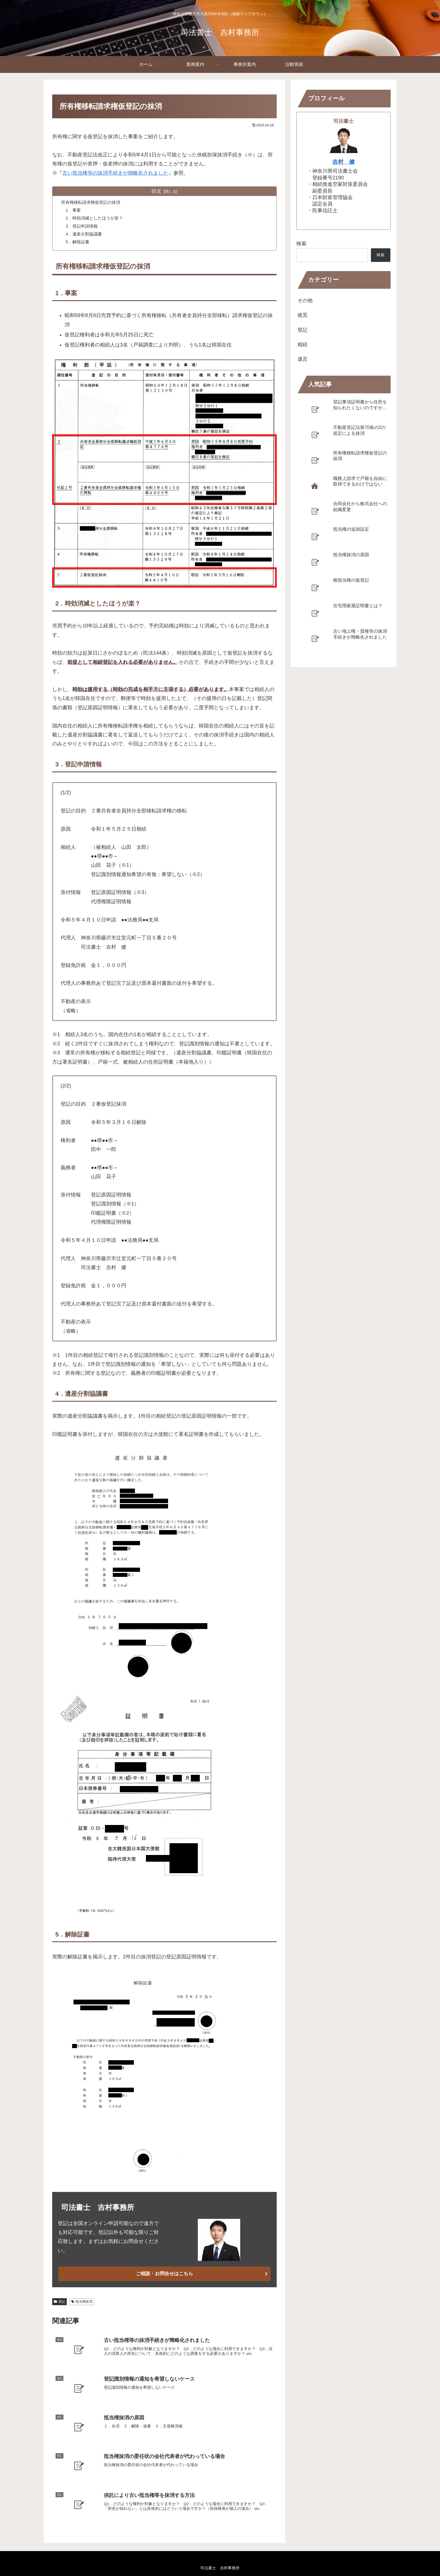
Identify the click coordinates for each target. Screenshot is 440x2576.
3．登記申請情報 (83, 227)
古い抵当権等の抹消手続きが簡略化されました (115, 173)
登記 (59, 2303)
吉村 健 (343, 162)
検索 (301, 243)
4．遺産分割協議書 (85, 235)
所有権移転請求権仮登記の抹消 (92, 202)
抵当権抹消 (81, 2303)
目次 (156, 191)
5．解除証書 (78, 243)
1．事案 (74, 210)
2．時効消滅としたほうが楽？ (96, 218)
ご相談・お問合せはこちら (164, 2275)
